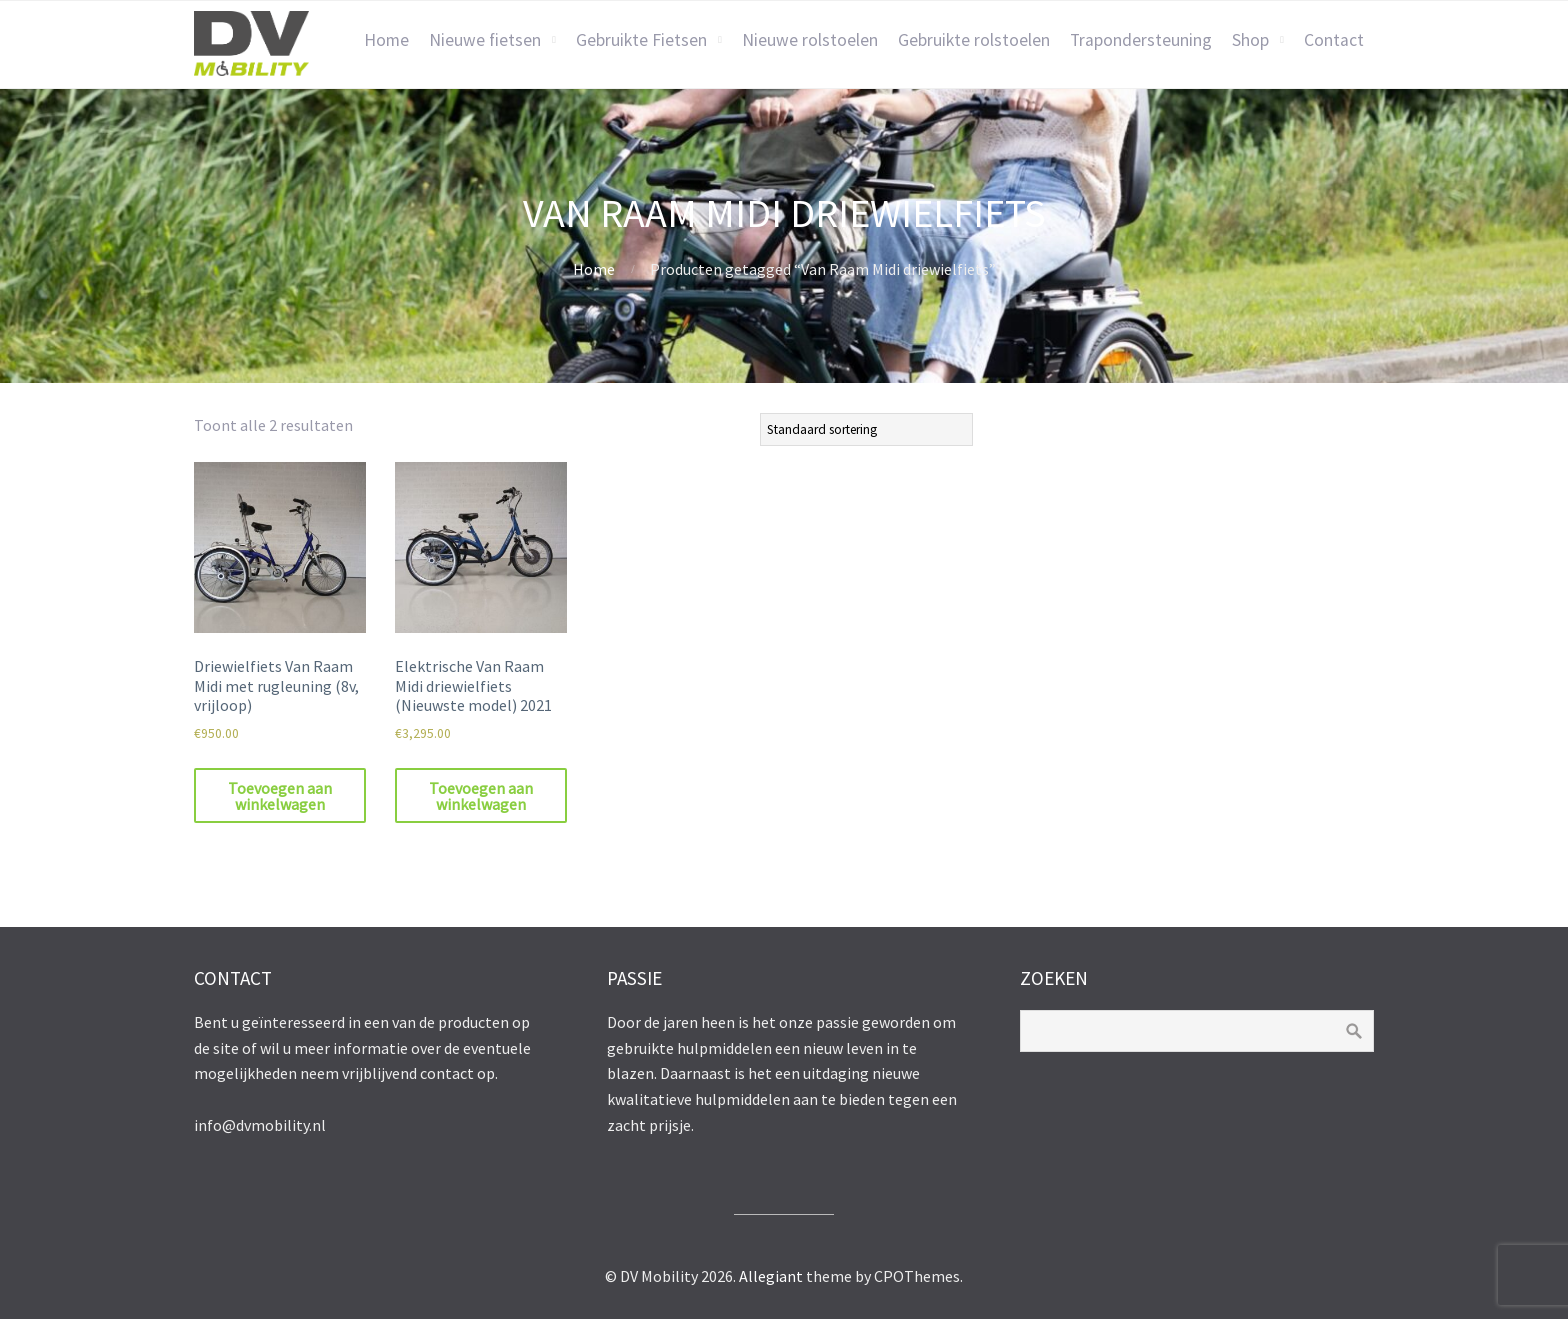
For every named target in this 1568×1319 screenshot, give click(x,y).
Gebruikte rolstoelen (974, 40)
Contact (1334, 40)
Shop (1250, 40)
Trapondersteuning (1141, 40)
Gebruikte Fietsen (641, 40)
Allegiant (771, 1276)
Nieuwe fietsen (485, 40)
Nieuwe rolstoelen (810, 40)
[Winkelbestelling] (866, 429)
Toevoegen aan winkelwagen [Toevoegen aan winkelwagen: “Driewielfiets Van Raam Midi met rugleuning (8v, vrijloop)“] (280, 796)
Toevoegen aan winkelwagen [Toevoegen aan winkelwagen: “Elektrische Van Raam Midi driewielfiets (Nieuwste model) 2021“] (481, 796)
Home (386, 40)
